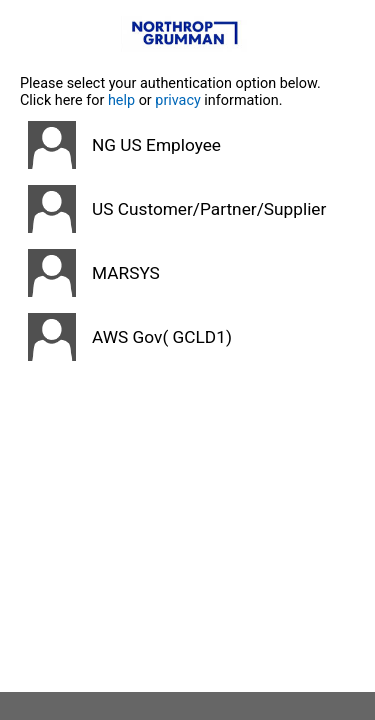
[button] (187, 145)
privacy (178, 100)
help (121, 100)
